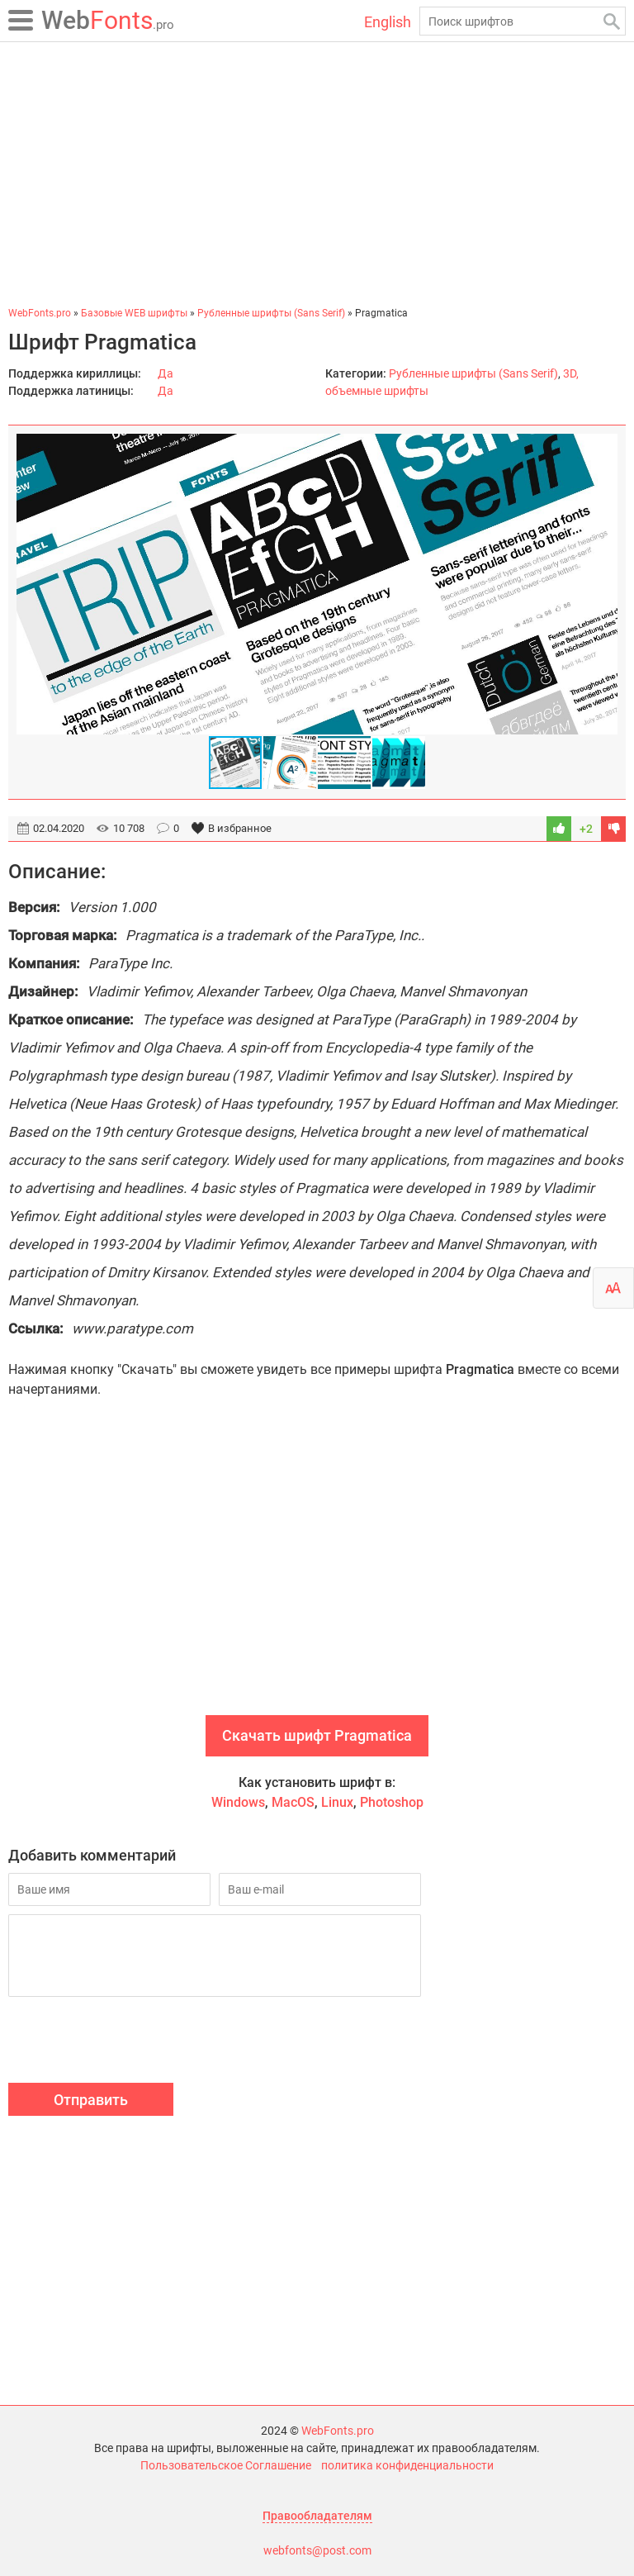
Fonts (107, 20)
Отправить (91, 2099)
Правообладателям (317, 2515)
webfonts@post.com (317, 2550)
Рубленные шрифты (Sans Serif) (473, 373)
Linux (337, 1802)
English (387, 22)
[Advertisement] (317, 173)
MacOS (293, 1802)
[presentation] (133, 2042)
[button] (602, 584)
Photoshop (391, 1802)
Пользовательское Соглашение (225, 2465)
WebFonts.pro (337, 2430)
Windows (238, 1802)
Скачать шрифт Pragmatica (317, 1735)
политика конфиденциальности (407, 2465)
